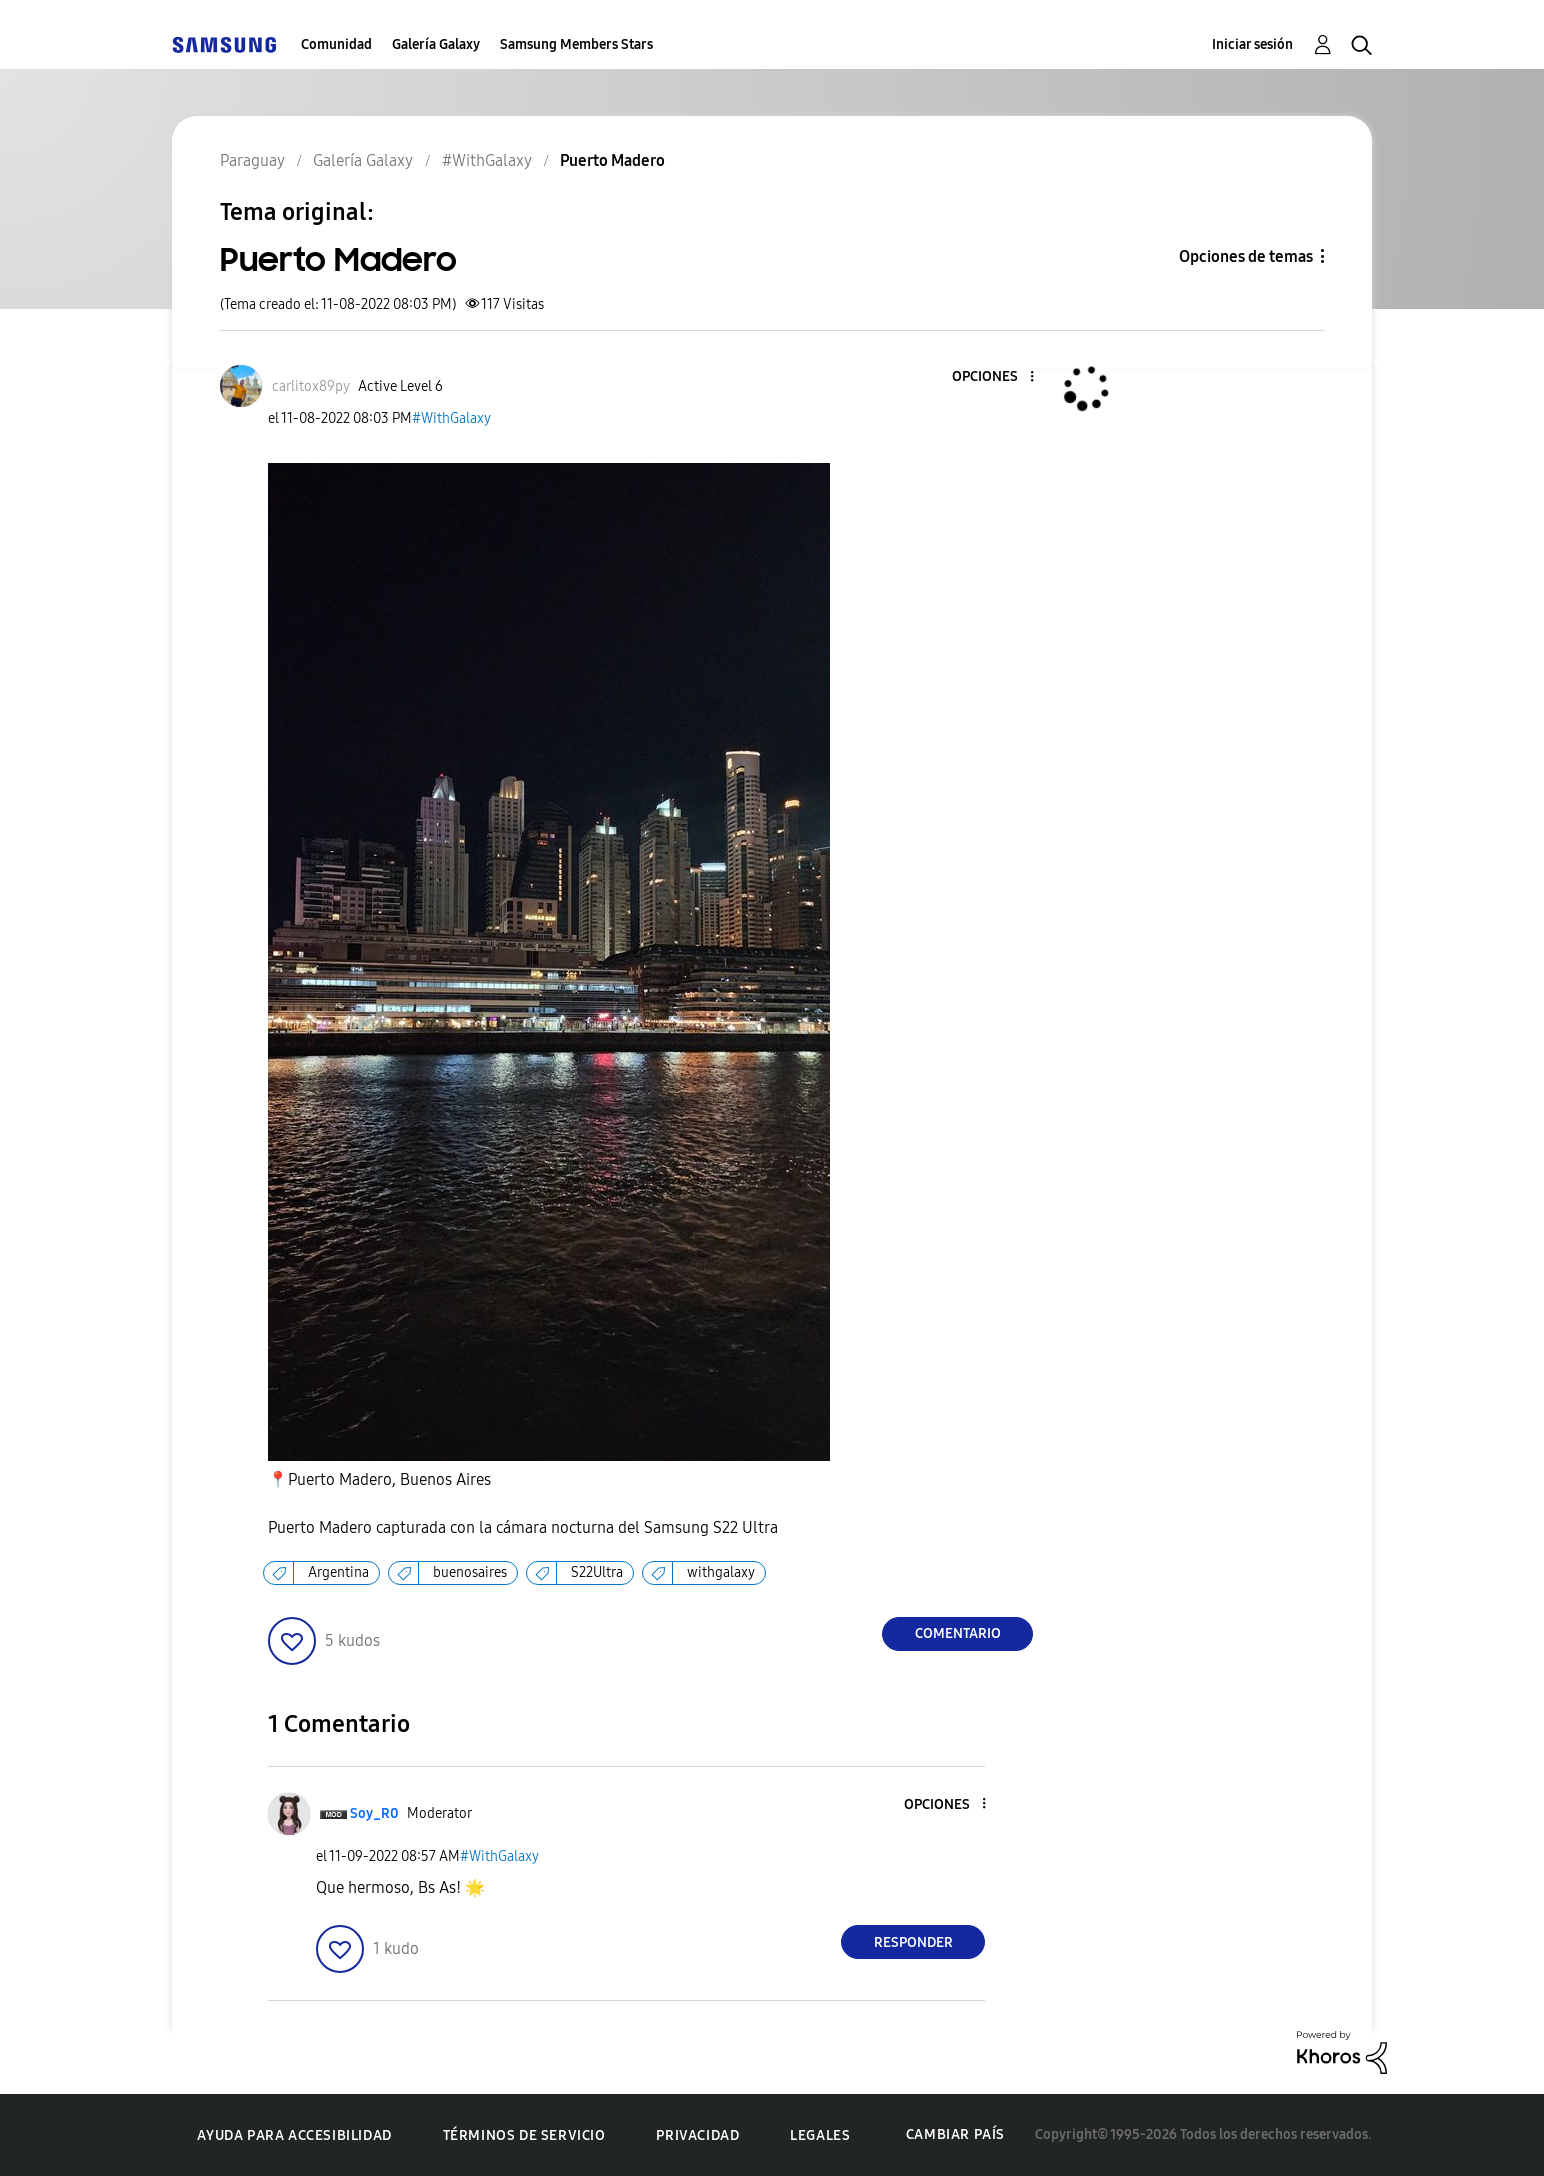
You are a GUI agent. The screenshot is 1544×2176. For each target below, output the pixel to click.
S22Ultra (597, 1572)
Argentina (338, 1572)
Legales (820, 2135)
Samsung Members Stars (576, 44)
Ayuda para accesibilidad (294, 2135)
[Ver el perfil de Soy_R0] (374, 1813)
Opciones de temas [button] (1246, 256)
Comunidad (336, 44)
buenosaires (470, 1572)
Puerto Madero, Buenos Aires (379, 1480)
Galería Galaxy (436, 44)
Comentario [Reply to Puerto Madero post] (958, 1633)
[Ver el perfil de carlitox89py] (311, 386)
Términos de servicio (524, 2135)
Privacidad (697, 2135)
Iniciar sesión (1252, 44)
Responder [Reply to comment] (913, 1942)
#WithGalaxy (451, 418)
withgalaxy (721, 1572)
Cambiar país (955, 2134)
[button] (999, 377)
